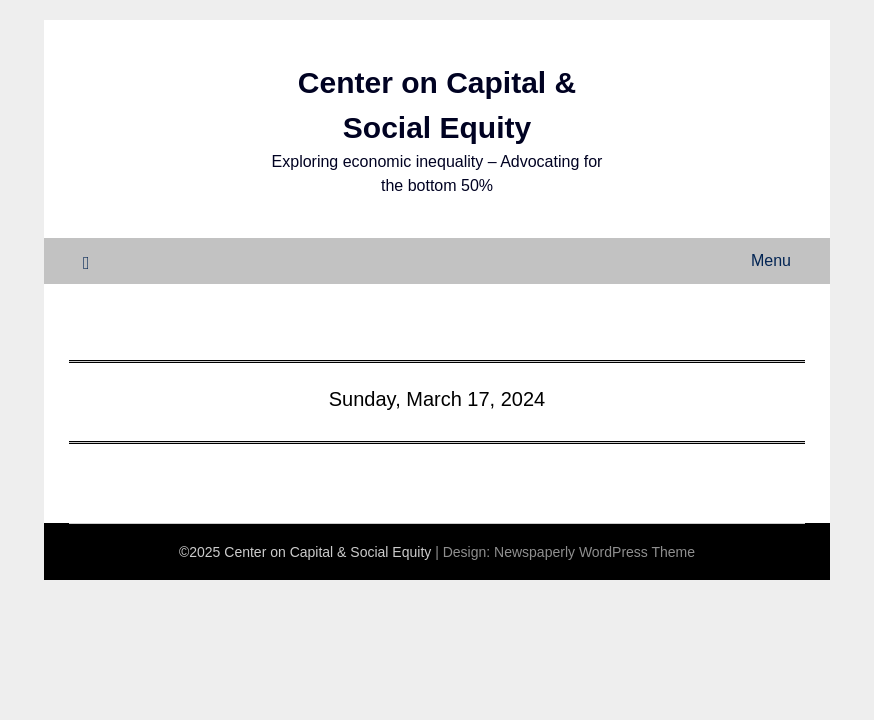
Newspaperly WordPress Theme (594, 552)
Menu (771, 260)
